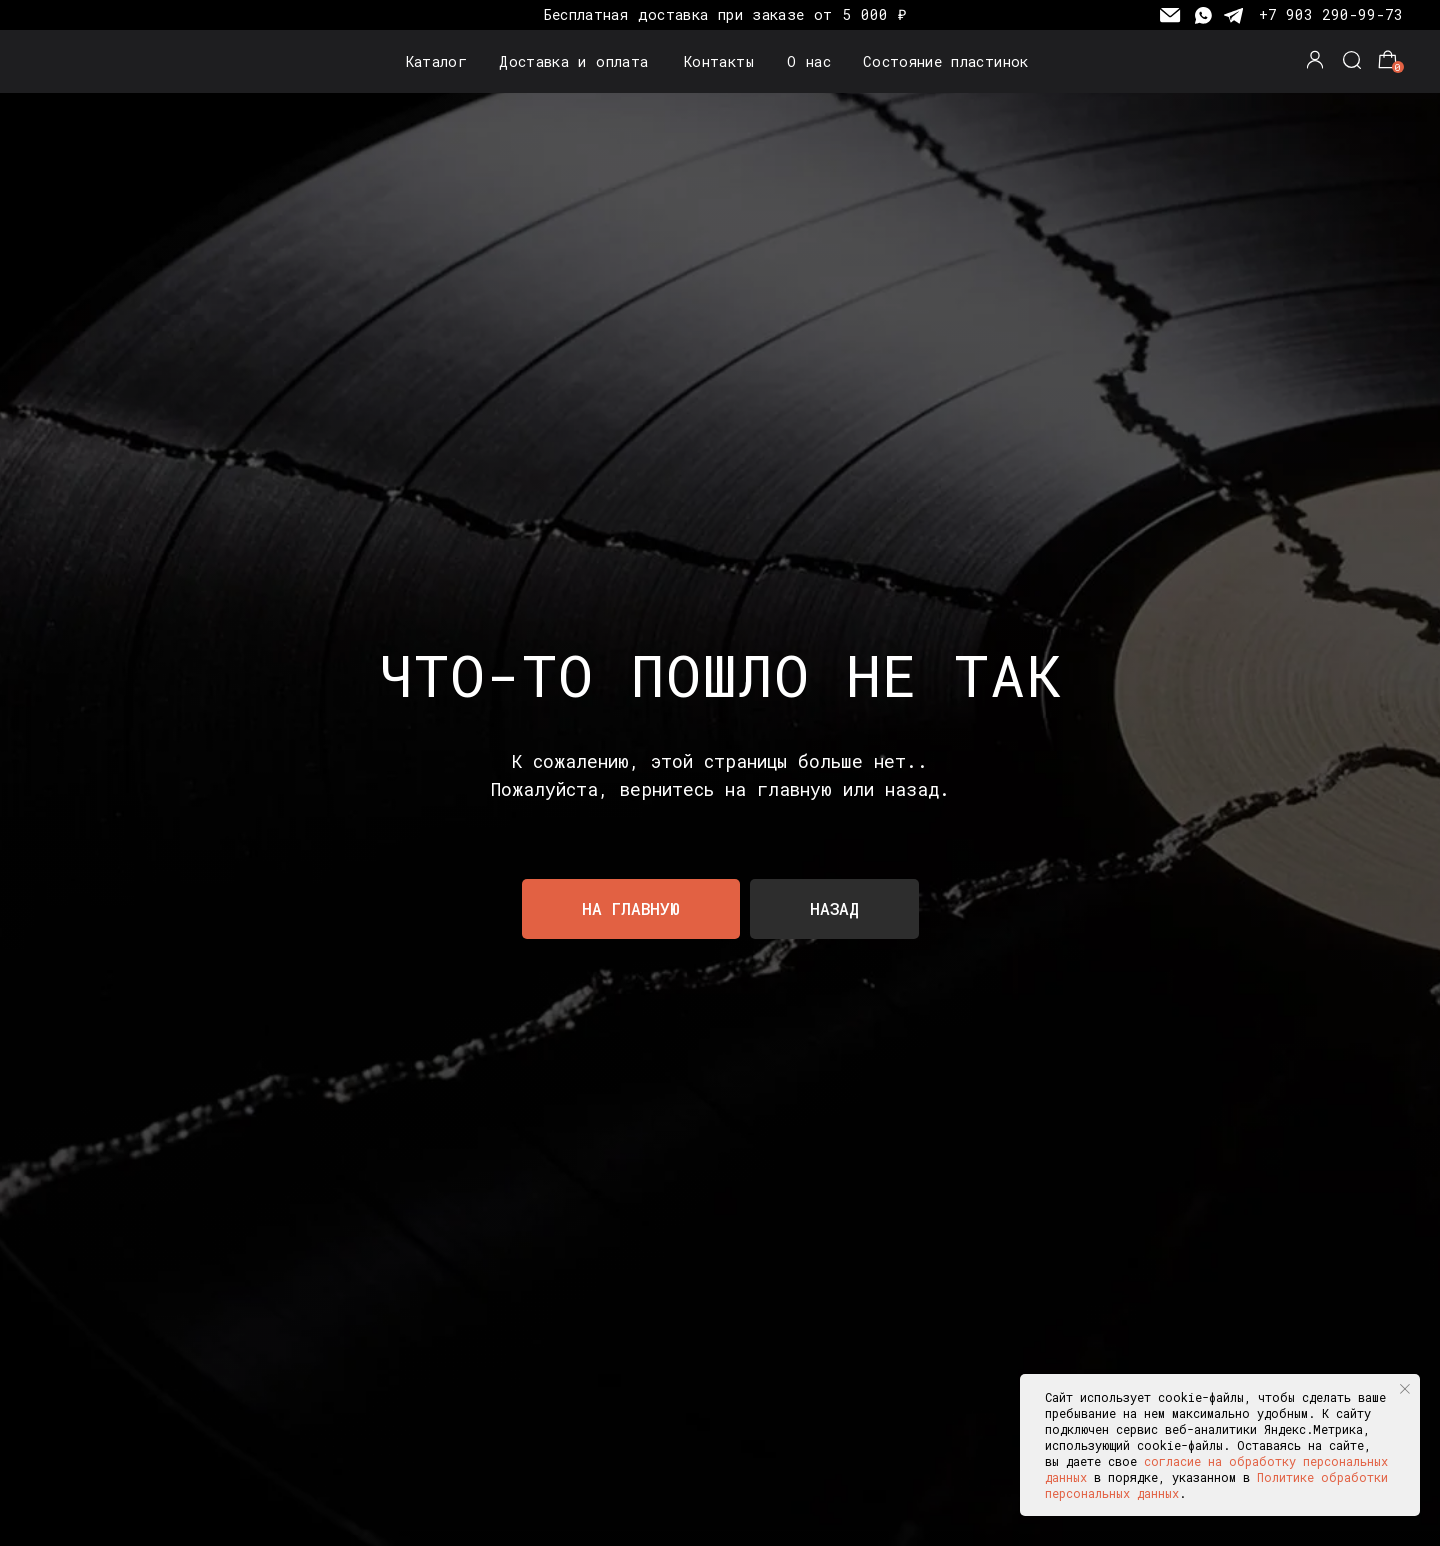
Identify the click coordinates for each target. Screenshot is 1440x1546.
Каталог (437, 61)
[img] (87, 61)
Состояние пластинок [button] (946, 61)
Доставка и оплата (573, 61)
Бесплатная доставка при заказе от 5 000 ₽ (725, 14)
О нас (809, 61)
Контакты (719, 61)
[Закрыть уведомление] (1405, 1389)
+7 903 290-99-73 (1331, 14)
